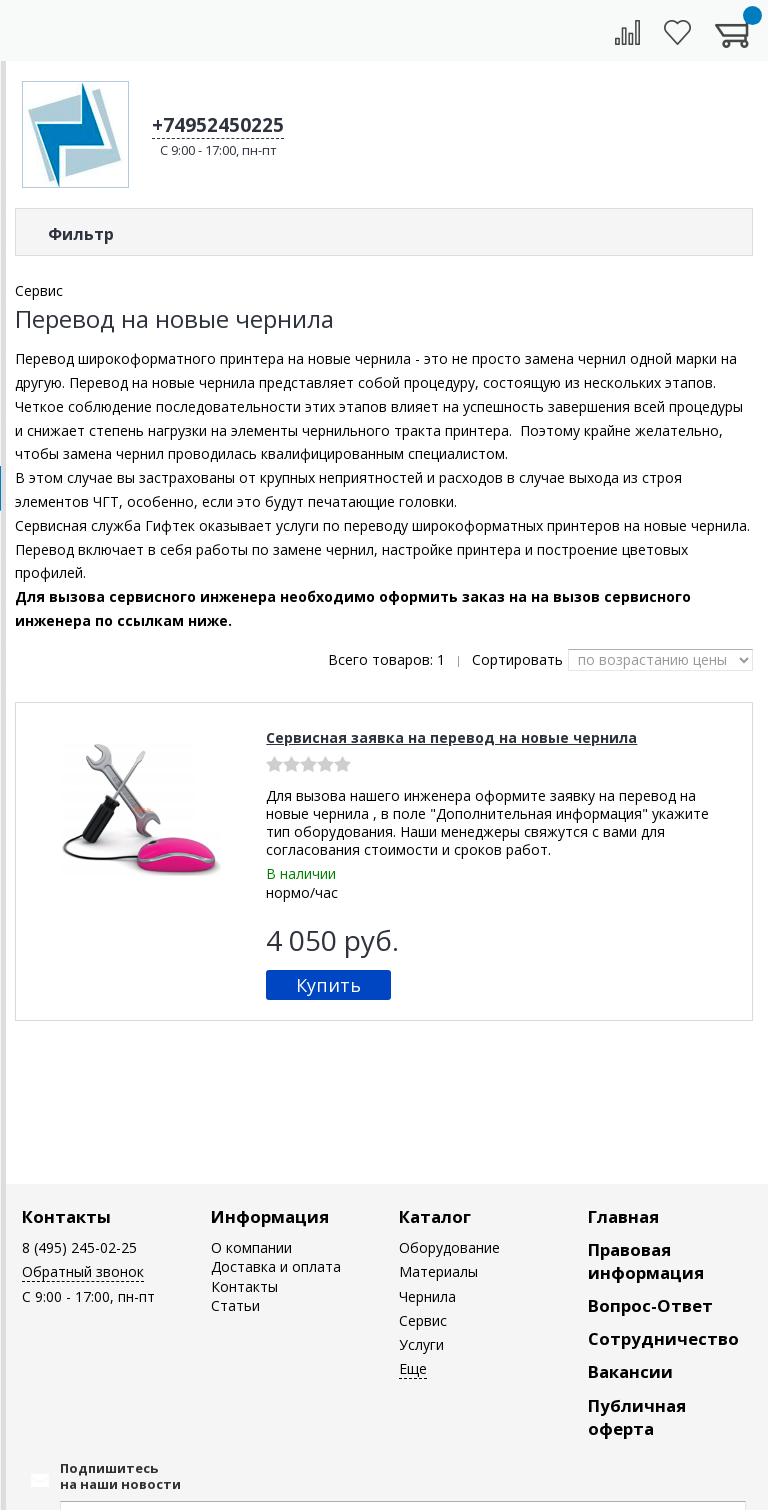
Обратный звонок (83, 1271)
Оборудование (449, 1247)
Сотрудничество (663, 1338)
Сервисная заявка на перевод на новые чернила (451, 737)
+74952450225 (218, 125)
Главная (623, 1216)
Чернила (427, 1296)
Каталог (435, 1216)
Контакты (66, 1216)
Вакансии (630, 1371)
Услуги (421, 1344)
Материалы (438, 1271)
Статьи (235, 1305)
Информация (270, 1216)
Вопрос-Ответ (650, 1305)
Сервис (423, 1320)
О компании (251, 1247)
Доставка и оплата (276, 1266)
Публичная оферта (637, 1417)
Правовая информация (646, 1261)
